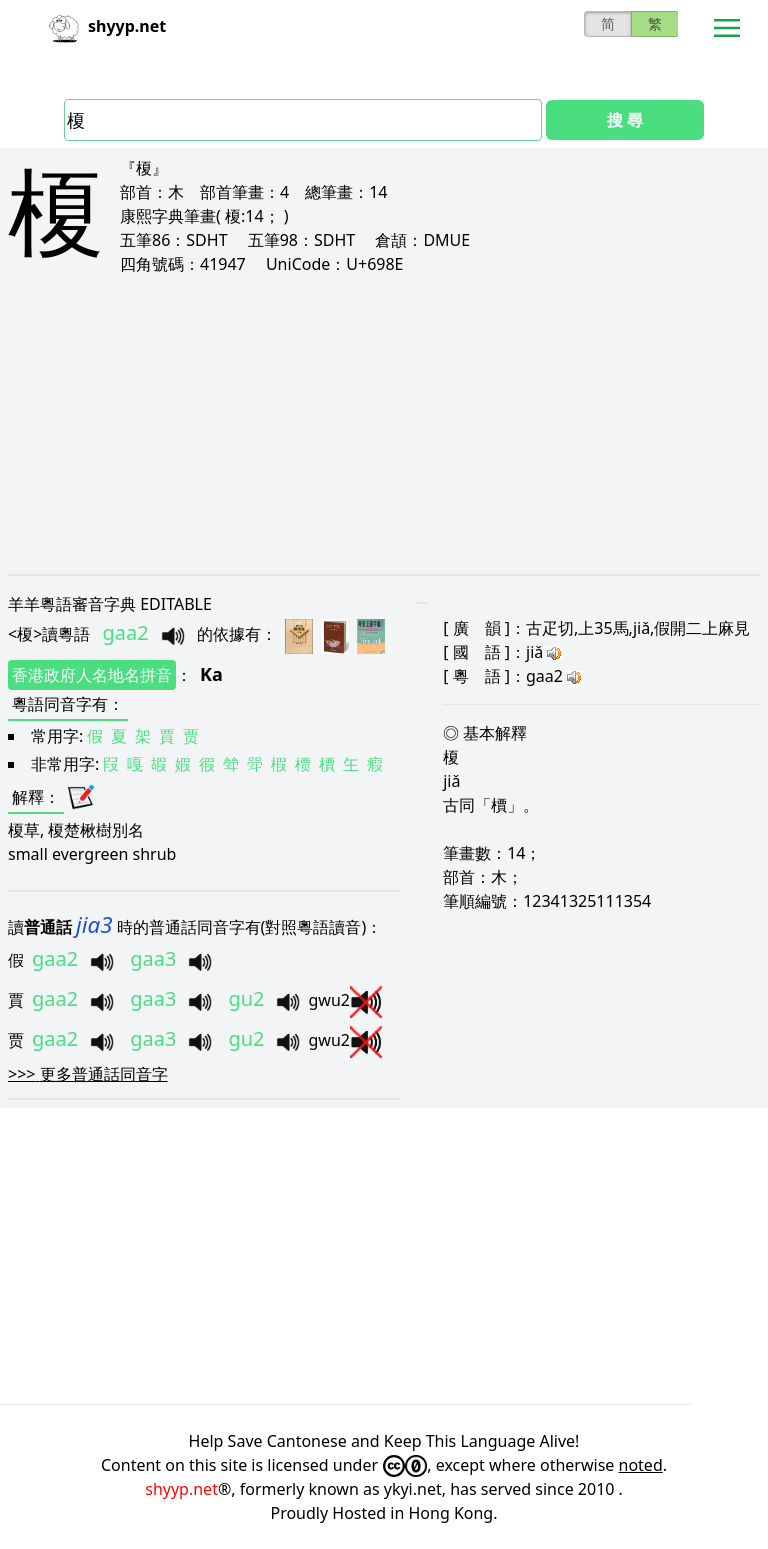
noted (641, 1465)
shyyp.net (181, 1489)
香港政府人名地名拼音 (92, 675)
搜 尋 (625, 120)
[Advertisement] (384, 424)
